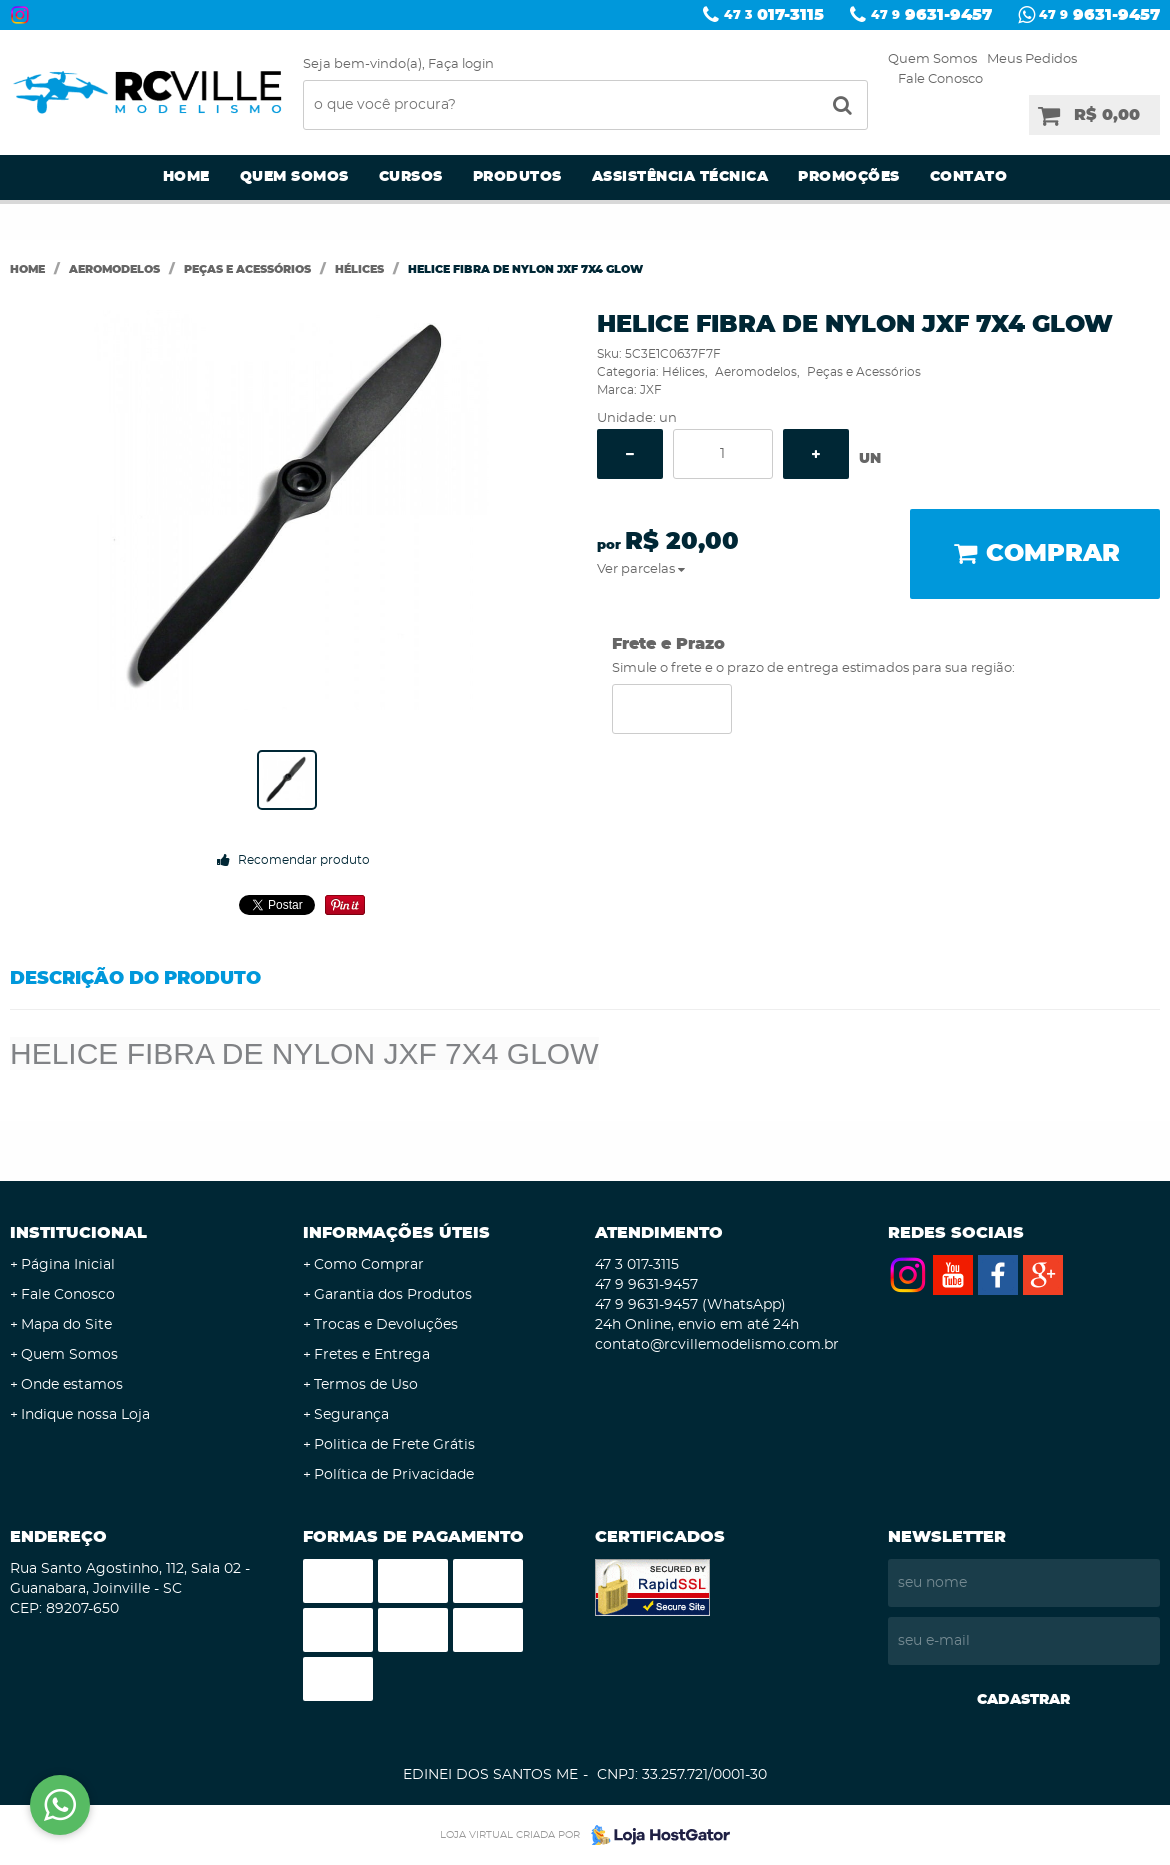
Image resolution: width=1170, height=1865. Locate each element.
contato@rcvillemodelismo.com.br (717, 1345)
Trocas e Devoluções (386, 1325)
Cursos (411, 177)
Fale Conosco (940, 79)
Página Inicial (68, 1265)
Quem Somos (932, 59)
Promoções (849, 177)
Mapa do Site (66, 1325)
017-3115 (774, 15)
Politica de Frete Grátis (394, 1445)
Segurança (351, 1415)
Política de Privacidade (394, 1475)
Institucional (78, 1233)
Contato (969, 177)
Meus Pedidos (1032, 59)
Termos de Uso (366, 1385)
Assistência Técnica (680, 177)
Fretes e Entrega (372, 1355)
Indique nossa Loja (85, 1415)
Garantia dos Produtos (393, 1295)
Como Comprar (369, 1265)
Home (186, 177)
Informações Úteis (396, 1233)
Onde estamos (72, 1385)
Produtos (517, 177)
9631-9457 (931, 15)
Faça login (461, 64)
